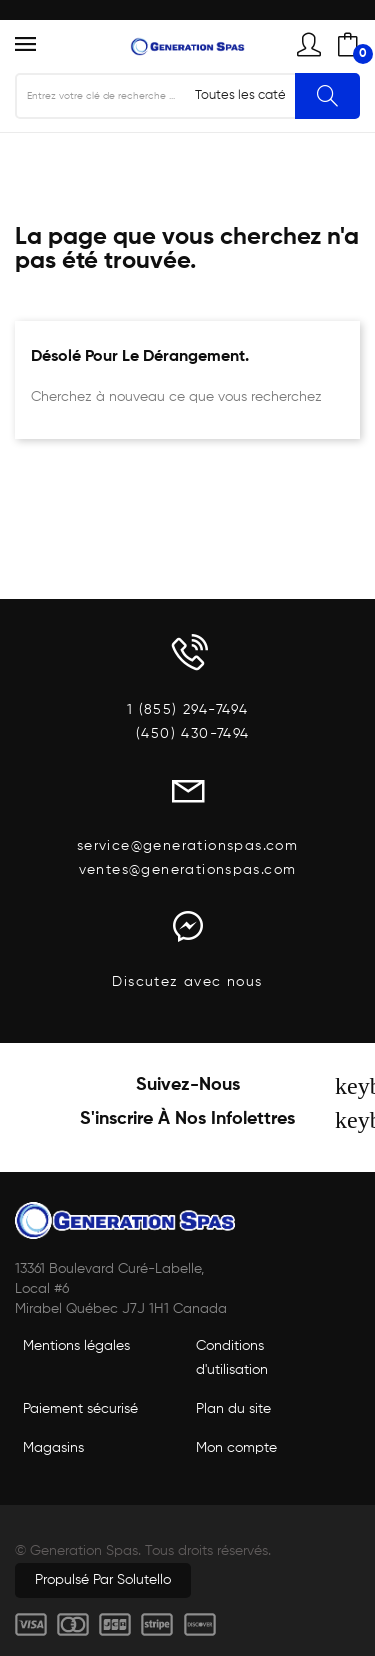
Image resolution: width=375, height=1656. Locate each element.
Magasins (53, 1448)
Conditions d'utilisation (232, 1358)
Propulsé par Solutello (103, 1580)
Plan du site (233, 1409)
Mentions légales (76, 1346)
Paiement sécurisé (80, 1409)
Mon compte (236, 1448)
